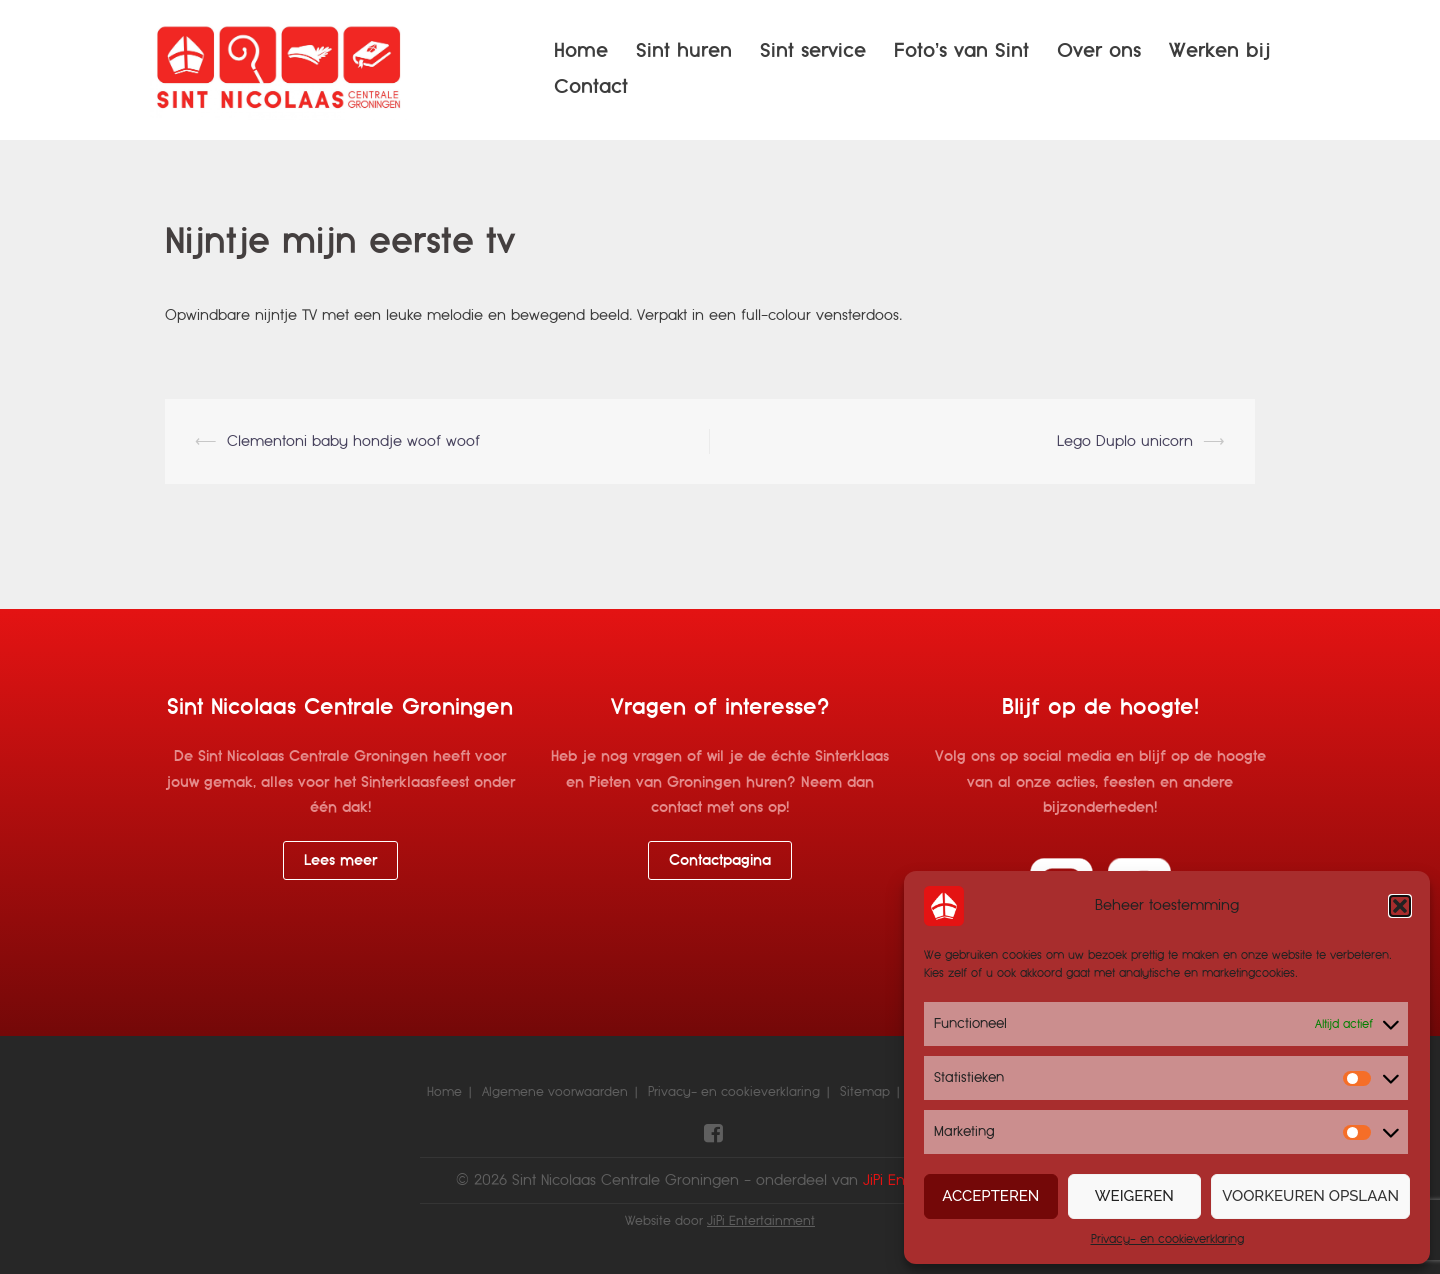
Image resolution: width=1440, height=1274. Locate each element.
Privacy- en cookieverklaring (1167, 1239)
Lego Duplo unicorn (1125, 441)
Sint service (813, 50)
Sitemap (865, 1092)
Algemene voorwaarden (555, 1092)
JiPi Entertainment (761, 1221)
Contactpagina (720, 860)
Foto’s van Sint (961, 50)
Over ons (1099, 50)
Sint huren (684, 50)
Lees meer (340, 860)
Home (581, 50)
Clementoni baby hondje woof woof (353, 441)
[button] (1400, 906)
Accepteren (990, 1196)
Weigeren (1134, 1196)
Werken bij (1219, 50)
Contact (591, 86)
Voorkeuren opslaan (1310, 1196)
